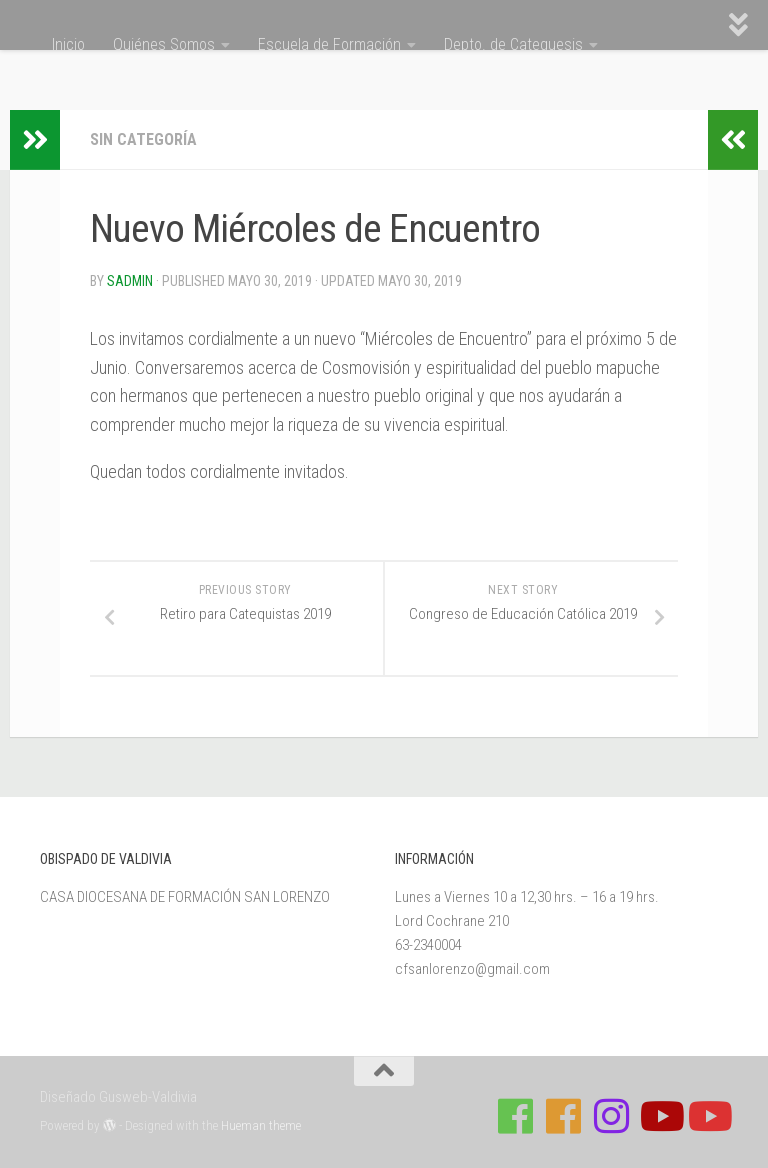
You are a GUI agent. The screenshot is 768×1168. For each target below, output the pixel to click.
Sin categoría (143, 139)
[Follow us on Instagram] (612, 1116)
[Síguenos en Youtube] (660, 1116)
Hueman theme (261, 1125)
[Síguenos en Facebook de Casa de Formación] (516, 1116)
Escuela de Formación (329, 44)
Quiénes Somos (164, 44)
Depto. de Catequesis (513, 44)
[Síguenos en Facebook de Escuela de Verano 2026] (564, 1116)
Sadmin (130, 281)
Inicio (68, 44)
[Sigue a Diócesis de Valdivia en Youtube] (708, 1116)
